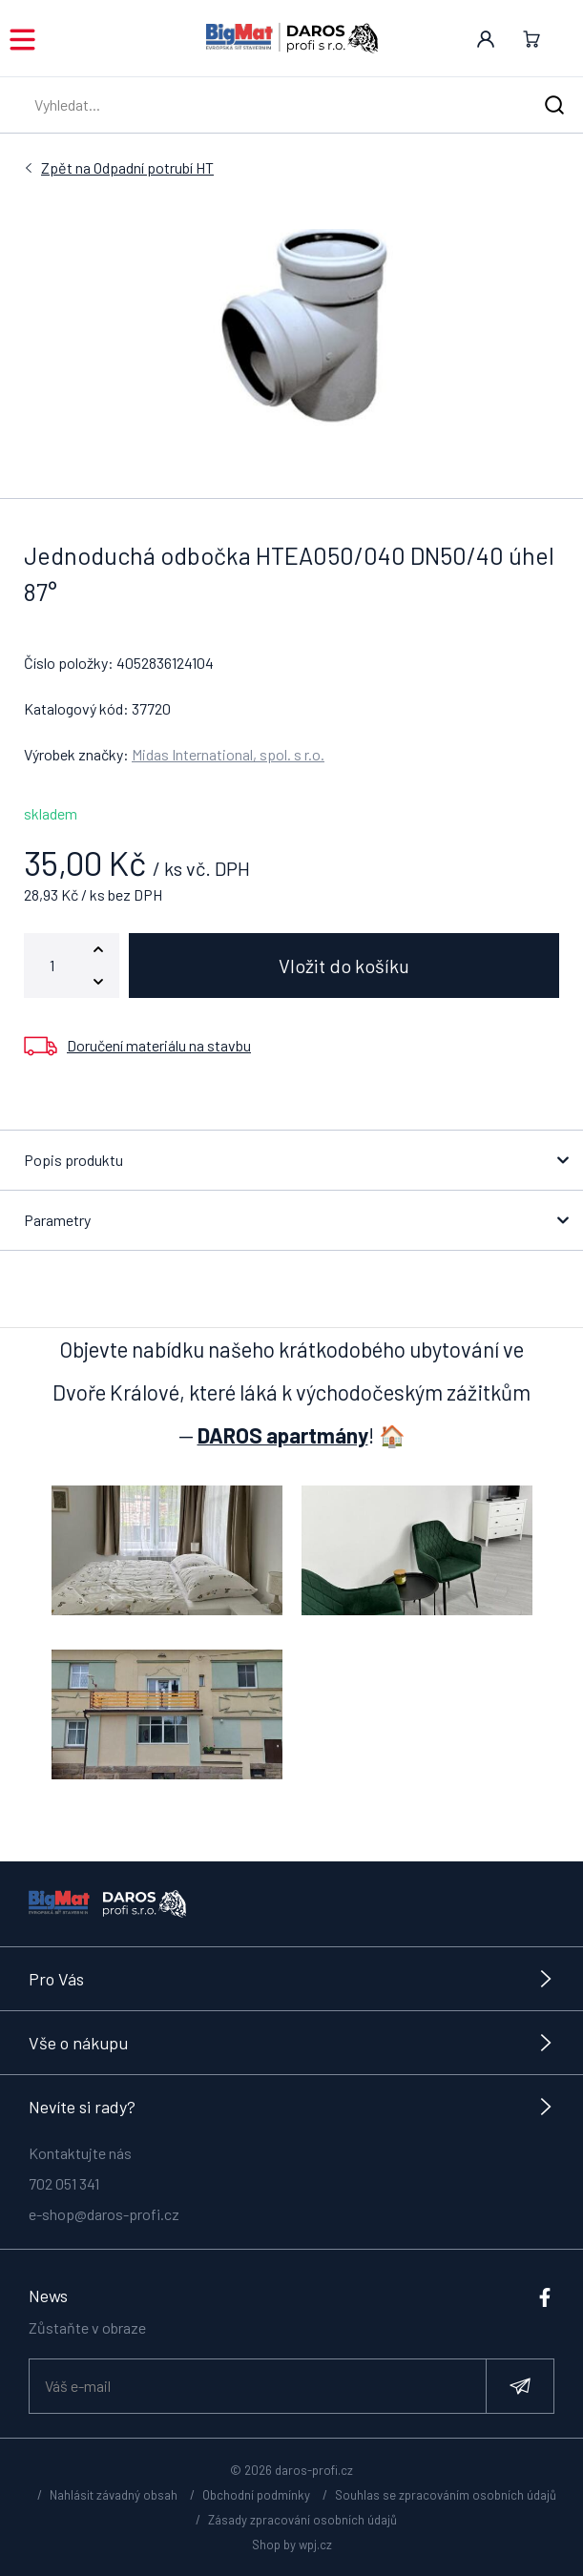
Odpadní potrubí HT (127, 168)
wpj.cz (315, 2544)
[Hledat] (554, 105)
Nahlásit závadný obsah (113, 2495)
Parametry (57, 1220)
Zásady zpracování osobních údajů (302, 2519)
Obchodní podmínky (256, 2495)
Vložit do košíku (344, 965)
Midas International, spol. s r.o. (228, 754)
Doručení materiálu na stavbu (159, 1045)
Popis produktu (73, 1160)
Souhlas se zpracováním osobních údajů (445, 2495)
